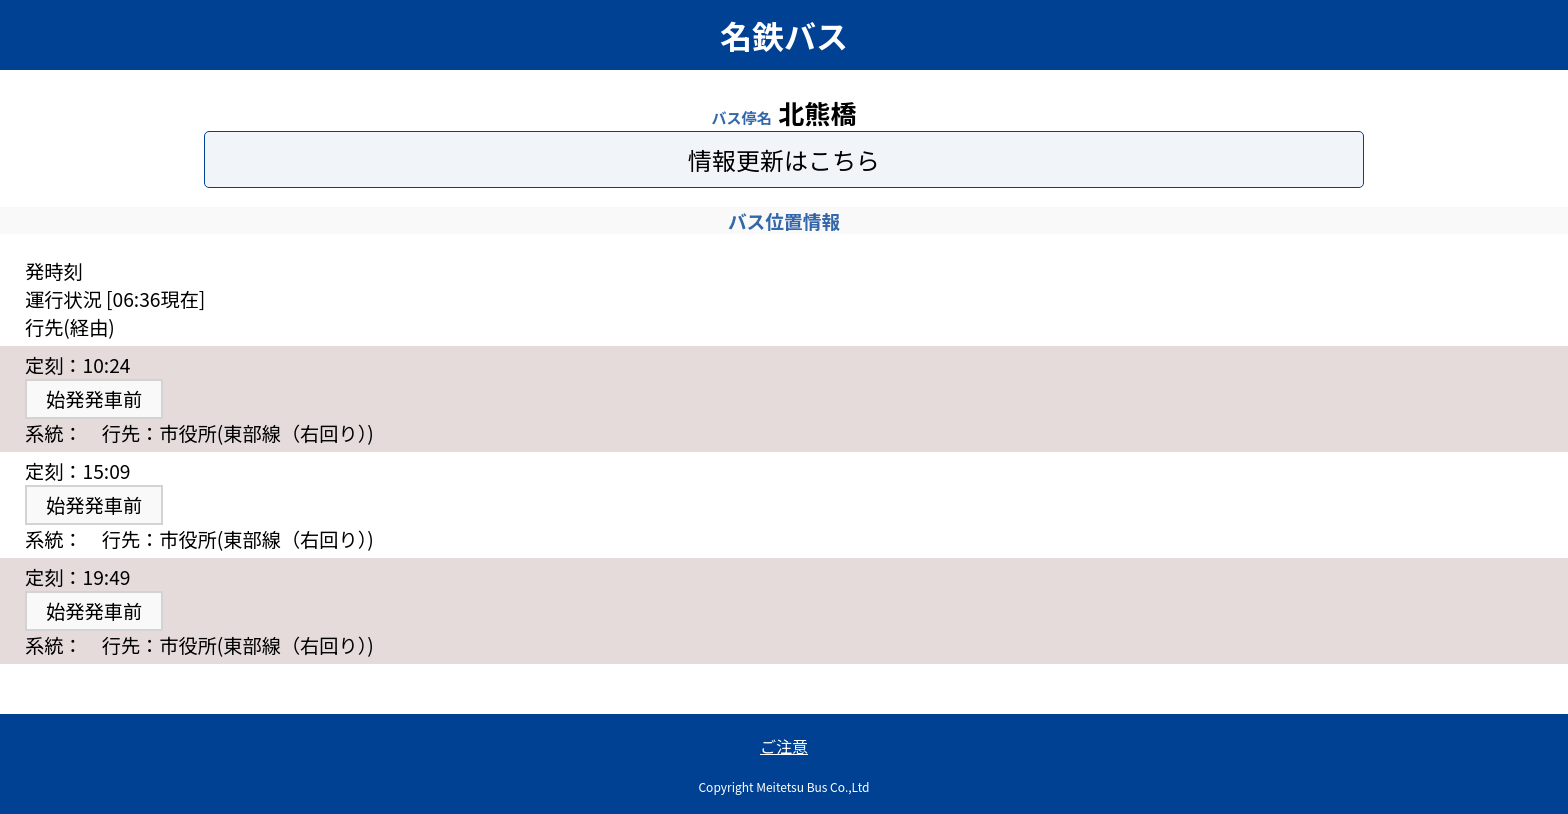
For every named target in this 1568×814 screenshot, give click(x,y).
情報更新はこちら (784, 159)
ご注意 (784, 746)
